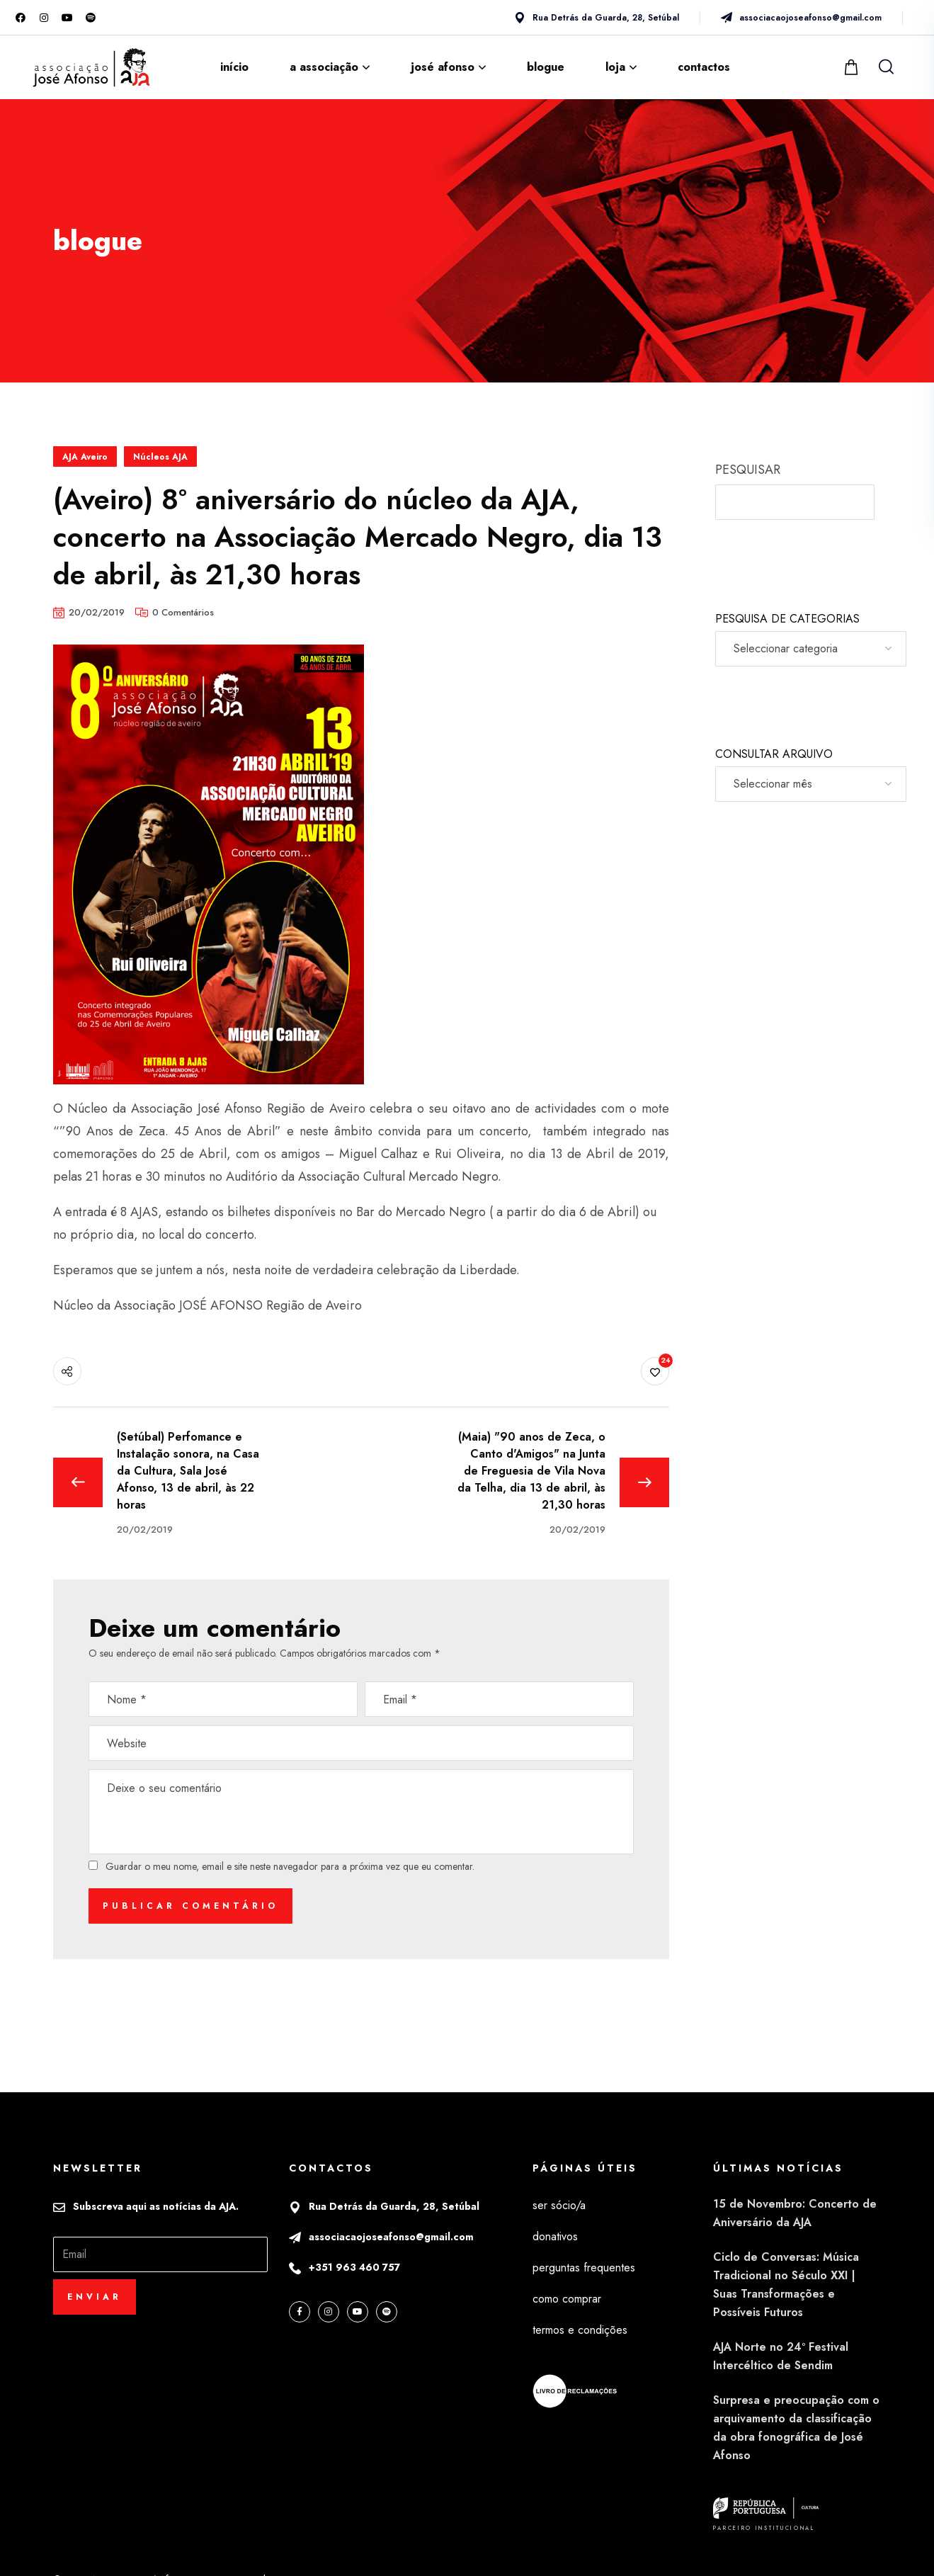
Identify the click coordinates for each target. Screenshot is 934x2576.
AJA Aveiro (85, 456)
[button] (853, 67)
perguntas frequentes (584, 2267)
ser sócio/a (559, 2205)
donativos (555, 2236)
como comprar (567, 2299)
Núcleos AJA (160, 456)
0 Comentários (183, 612)
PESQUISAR (747, 469)
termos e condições (580, 2330)
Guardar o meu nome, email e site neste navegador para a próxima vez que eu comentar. (290, 1866)
